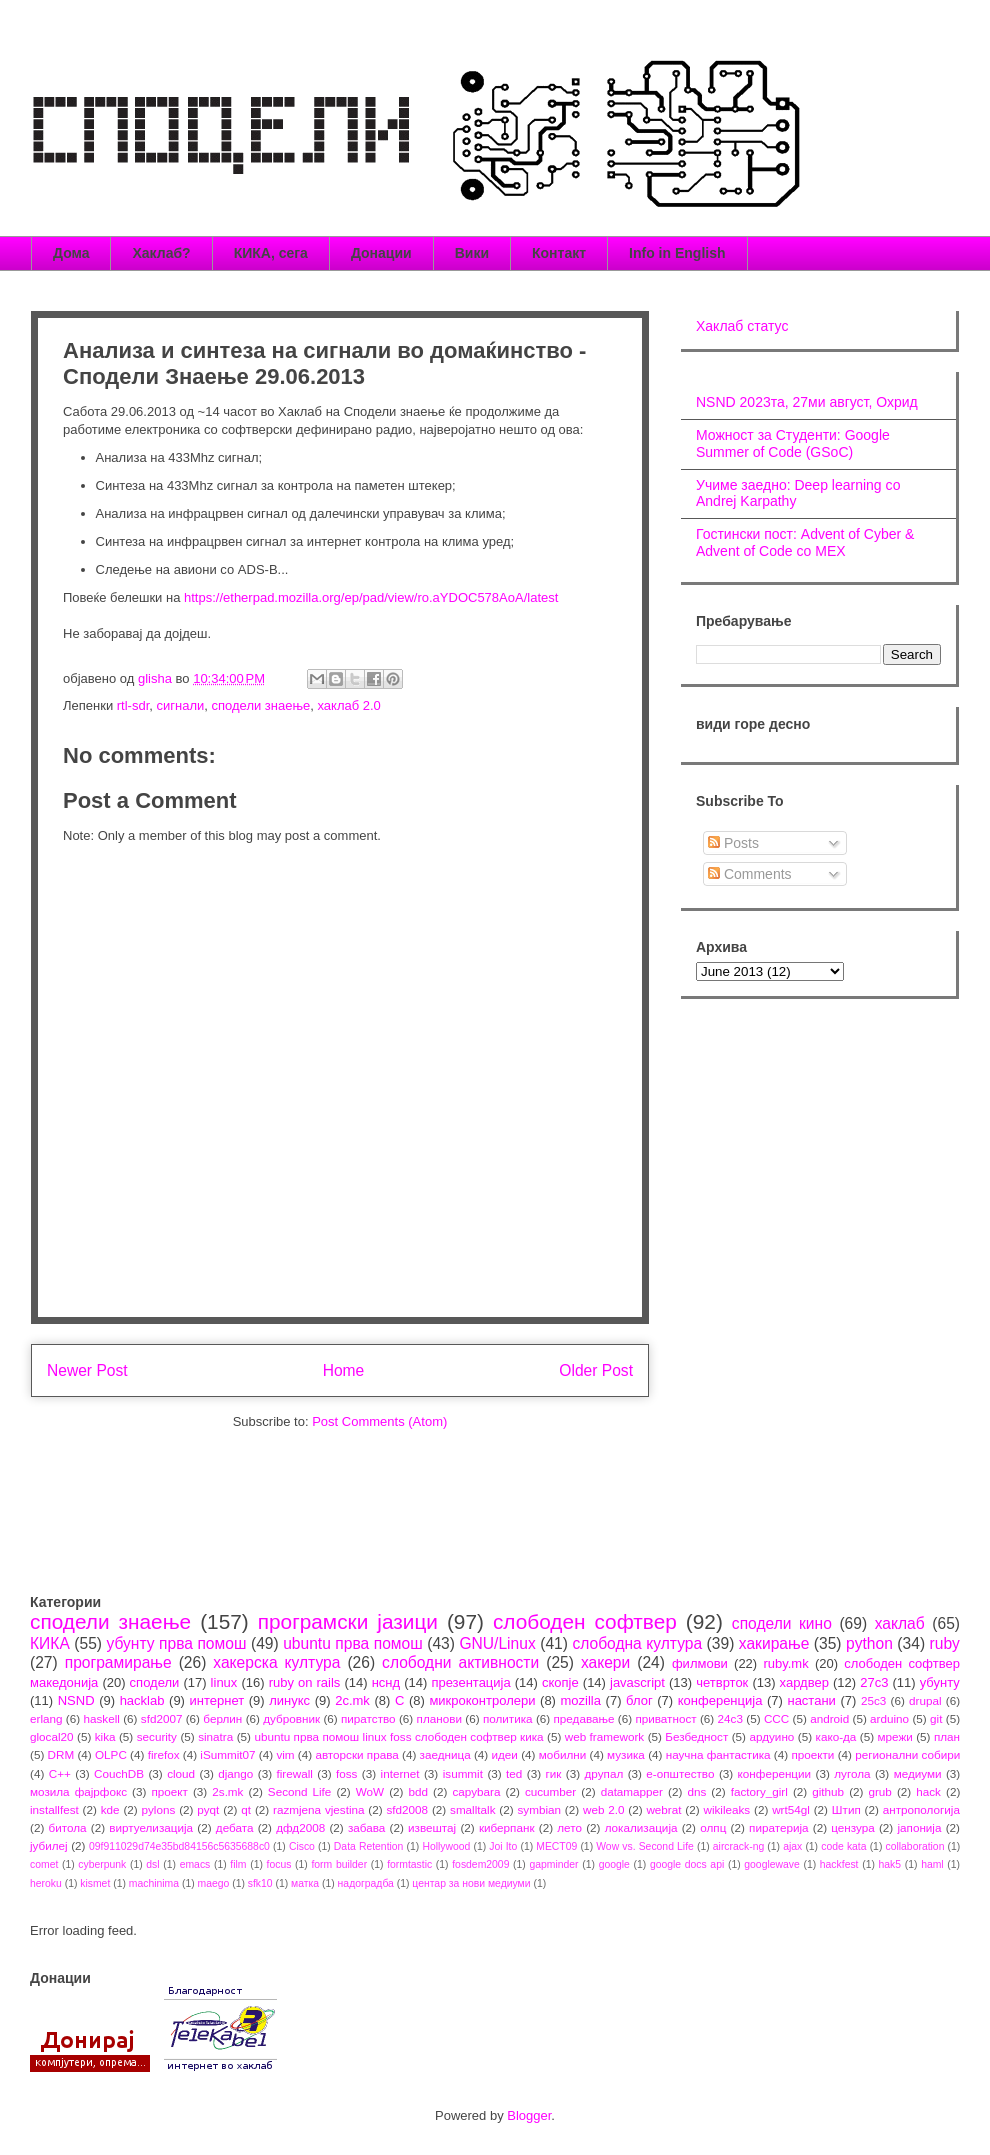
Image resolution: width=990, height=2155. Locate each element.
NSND (76, 1700)
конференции (775, 1773)
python (869, 1643)
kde (110, 1809)
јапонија (919, 1827)
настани (811, 1700)
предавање (584, 1718)
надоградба (366, 1883)
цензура (852, 1827)
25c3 (873, 1700)
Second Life (300, 1791)
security (157, 1736)
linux (224, 1682)
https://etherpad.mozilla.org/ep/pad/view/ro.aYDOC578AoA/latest (369, 597)
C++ (60, 1773)
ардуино (771, 1736)
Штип (846, 1809)
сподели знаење (261, 705)
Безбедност (696, 1736)
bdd (419, 1791)
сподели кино (782, 1623)
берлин (222, 1718)
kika (105, 1736)
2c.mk (352, 1700)
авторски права (356, 1754)
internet (400, 1773)
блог (639, 1700)
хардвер (804, 1682)
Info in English (677, 253)
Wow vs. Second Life (645, 1846)
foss (346, 1773)
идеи (504, 1754)
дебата (235, 1827)
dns (696, 1791)
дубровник (291, 1718)
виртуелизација (151, 1827)
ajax (792, 1846)
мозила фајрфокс (78, 1791)
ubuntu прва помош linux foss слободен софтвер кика (398, 1736)
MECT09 (556, 1846)
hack (928, 1791)
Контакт (559, 253)
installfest (54, 1809)
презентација (470, 1682)
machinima (154, 1883)
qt (246, 1809)
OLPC (111, 1754)
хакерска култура (276, 1662)
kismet (95, 1883)
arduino (889, 1718)
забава (366, 1827)
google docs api (687, 1864)
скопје (560, 1682)
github (828, 1791)
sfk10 (260, 1883)
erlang (46, 1718)
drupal (925, 1700)
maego (214, 1883)
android (829, 1718)
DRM (61, 1754)
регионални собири (907, 1754)
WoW (370, 1791)
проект (169, 1791)
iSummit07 (227, 1754)
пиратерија (778, 1827)
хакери (605, 1662)
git (936, 1718)
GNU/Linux (497, 1643)
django (235, 1773)
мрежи (895, 1736)
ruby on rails (305, 1682)
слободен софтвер (585, 1621)
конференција (720, 1700)
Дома (71, 253)
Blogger (529, 2115)
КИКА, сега (271, 253)
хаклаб (900, 1623)
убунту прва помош (176, 1643)
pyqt (208, 1809)
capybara (476, 1791)
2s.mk (227, 1791)
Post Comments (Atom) (379, 1421)
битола (68, 1827)
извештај (432, 1827)
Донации (381, 253)
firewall (294, 1773)
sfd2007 (162, 1718)
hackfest (839, 1864)
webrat (663, 1809)
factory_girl (759, 1791)
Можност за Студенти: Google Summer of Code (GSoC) (793, 443)
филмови (700, 1663)
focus (279, 1864)
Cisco (302, 1846)
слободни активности (460, 1662)
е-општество (680, 1773)
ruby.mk (785, 1663)
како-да (836, 1736)
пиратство (368, 1718)
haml (932, 1864)
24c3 (730, 1718)
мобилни (563, 1754)
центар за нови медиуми (471, 1883)
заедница (445, 1754)
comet (44, 1864)
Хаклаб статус (742, 326)
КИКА (50, 1643)
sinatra (215, 1736)
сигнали (181, 705)
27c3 (874, 1682)
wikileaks (726, 1809)
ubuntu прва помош (353, 1643)
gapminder (553, 1864)
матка (305, 1883)
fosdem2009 (480, 1864)
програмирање (118, 1662)
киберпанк (507, 1827)
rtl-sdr (133, 705)
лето (569, 1827)
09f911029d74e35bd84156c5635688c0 (179, 1846)
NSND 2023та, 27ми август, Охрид (807, 402)
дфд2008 (300, 1827)
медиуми (918, 1773)
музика (626, 1754)
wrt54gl (791, 1809)
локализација (641, 1827)
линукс (289, 1700)
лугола (852, 1773)
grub (879, 1791)
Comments (750, 874)
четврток (722, 1682)
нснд (386, 1682)
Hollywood (446, 1846)
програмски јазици (348, 1621)
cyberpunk (102, 1864)
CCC (776, 1718)
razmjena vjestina (319, 1809)
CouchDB (119, 1773)
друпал (604, 1773)
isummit (463, 1773)
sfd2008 (407, 1809)
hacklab (142, 1700)
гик (553, 1773)
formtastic (409, 1864)
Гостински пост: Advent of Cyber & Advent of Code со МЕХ (805, 542)
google (614, 1864)
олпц (713, 1827)
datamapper (632, 1791)
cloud (181, 1773)
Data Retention (369, 1846)
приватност (665, 1718)
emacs (195, 1864)
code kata (843, 1846)
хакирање (774, 1643)
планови (439, 1718)
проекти (812, 1754)
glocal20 (52, 1736)
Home (344, 1370)
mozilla (581, 1700)
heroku (46, 1883)
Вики (472, 253)
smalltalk (472, 1809)
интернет (217, 1700)
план (947, 1736)
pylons (159, 1809)
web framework (604, 1736)
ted (514, 1773)
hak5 (890, 1864)
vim (285, 1754)
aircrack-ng (738, 1846)
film (238, 1864)
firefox (164, 1754)
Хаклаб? (161, 253)
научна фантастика (718, 1754)
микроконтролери (482, 1700)
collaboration (915, 1846)
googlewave (771, 1864)
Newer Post (87, 1370)
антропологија (921, 1809)
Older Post (596, 1370)
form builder (339, 1864)
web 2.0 (604, 1809)
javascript (637, 1682)
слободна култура (637, 1643)
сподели (155, 1682)
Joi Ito (503, 1846)
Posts (733, 843)
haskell (101, 1718)
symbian (539, 1809)
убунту (940, 1682)
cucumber (550, 1791)
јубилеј (49, 1845)
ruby (945, 1643)
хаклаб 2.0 (348, 705)
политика (508, 1718)
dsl (152, 1864)
